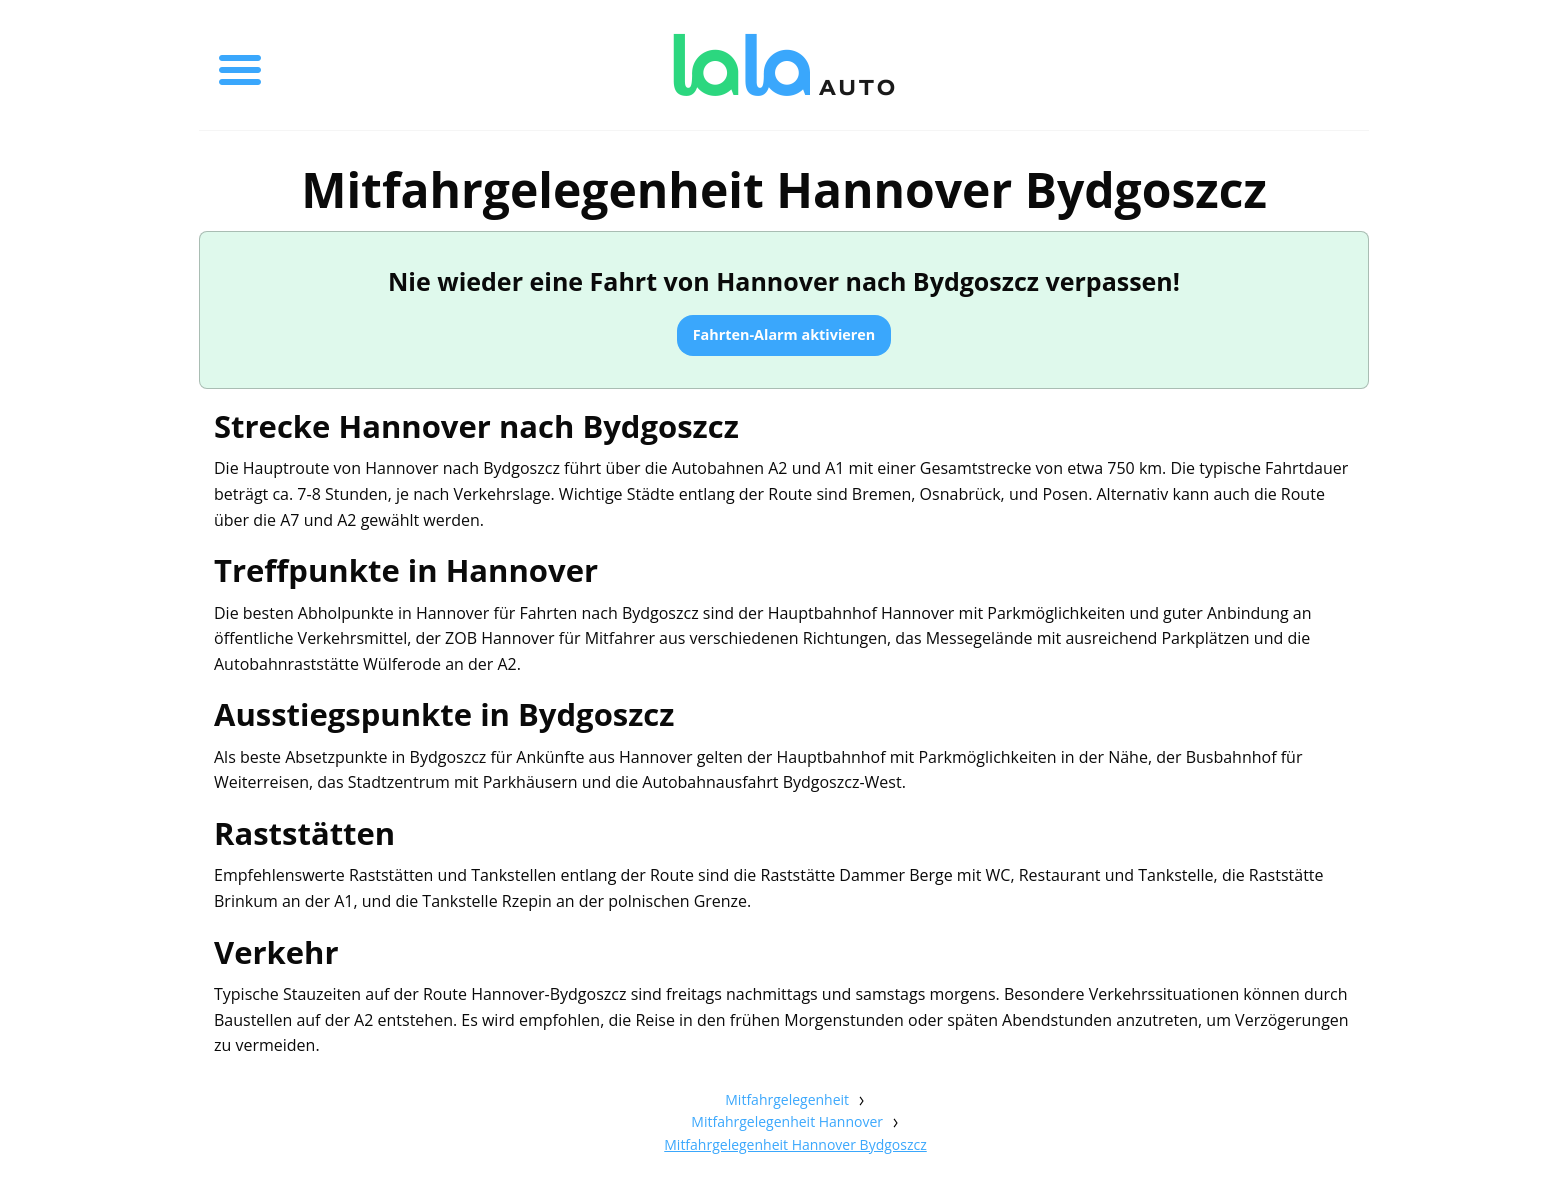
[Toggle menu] (240, 65)
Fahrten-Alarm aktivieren (784, 334)
